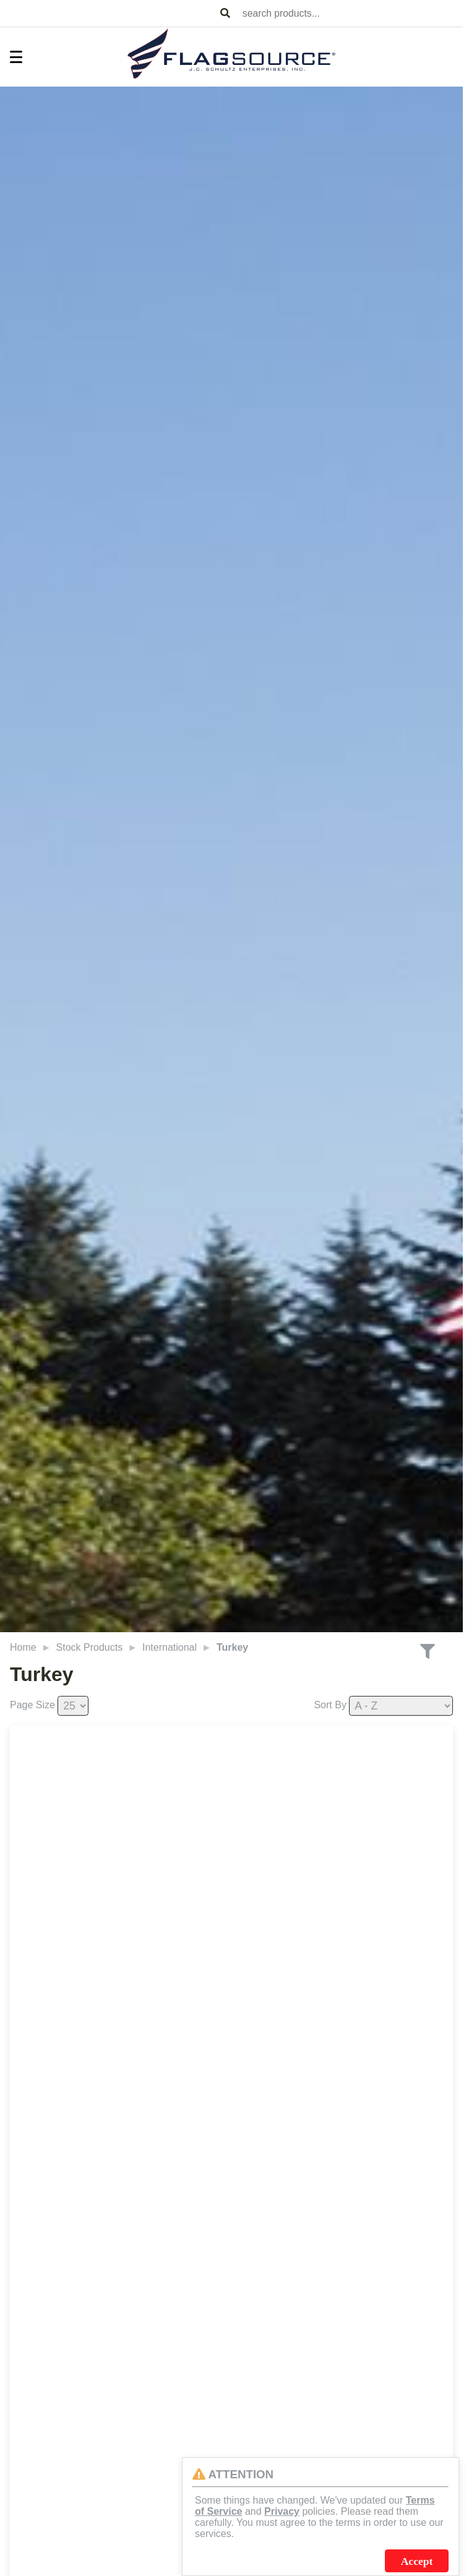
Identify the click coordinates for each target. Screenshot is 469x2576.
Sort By (330, 1705)
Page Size (32, 1705)
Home (23, 1647)
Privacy (281, 2511)
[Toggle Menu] (10, 57)
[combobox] (350, 13)
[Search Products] (225, 13)
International (169, 1647)
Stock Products (89, 1647)
